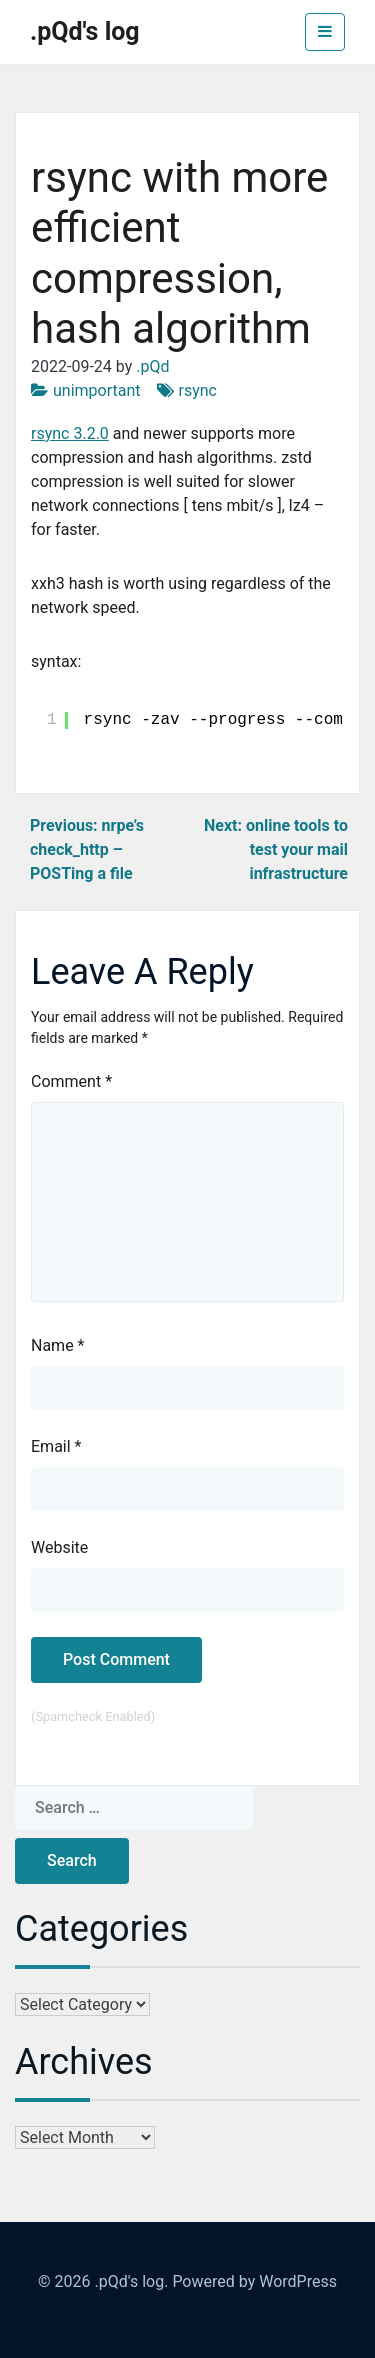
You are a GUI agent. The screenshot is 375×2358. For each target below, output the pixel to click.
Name (58, 1345)
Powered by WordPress (254, 2281)
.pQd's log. (132, 2281)
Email (56, 1446)
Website (59, 1547)
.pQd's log (85, 31)
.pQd (152, 366)
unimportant (97, 390)
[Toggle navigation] (325, 32)
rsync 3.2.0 (70, 433)
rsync (198, 390)
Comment (71, 1081)
